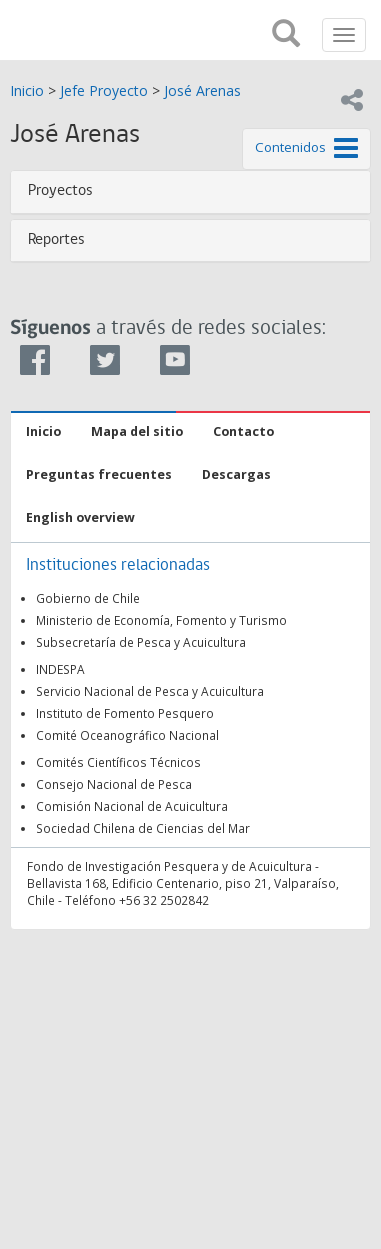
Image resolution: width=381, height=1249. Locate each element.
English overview (80, 517)
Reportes (56, 240)
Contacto (243, 431)
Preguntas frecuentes (99, 474)
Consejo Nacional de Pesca (114, 784)
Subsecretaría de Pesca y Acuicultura (141, 642)
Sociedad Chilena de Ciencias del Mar (143, 828)
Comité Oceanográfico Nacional (127, 735)
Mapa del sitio (137, 431)
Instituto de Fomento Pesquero (125, 713)
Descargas (236, 474)
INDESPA (60, 669)
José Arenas (202, 90)
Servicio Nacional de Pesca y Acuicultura (150, 691)
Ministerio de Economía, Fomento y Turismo (161, 620)
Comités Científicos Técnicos (118, 762)
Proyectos (60, 191)
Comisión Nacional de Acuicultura (132, 806)
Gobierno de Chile (88, 598)
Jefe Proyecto (104, 90)
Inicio (27, 90)
